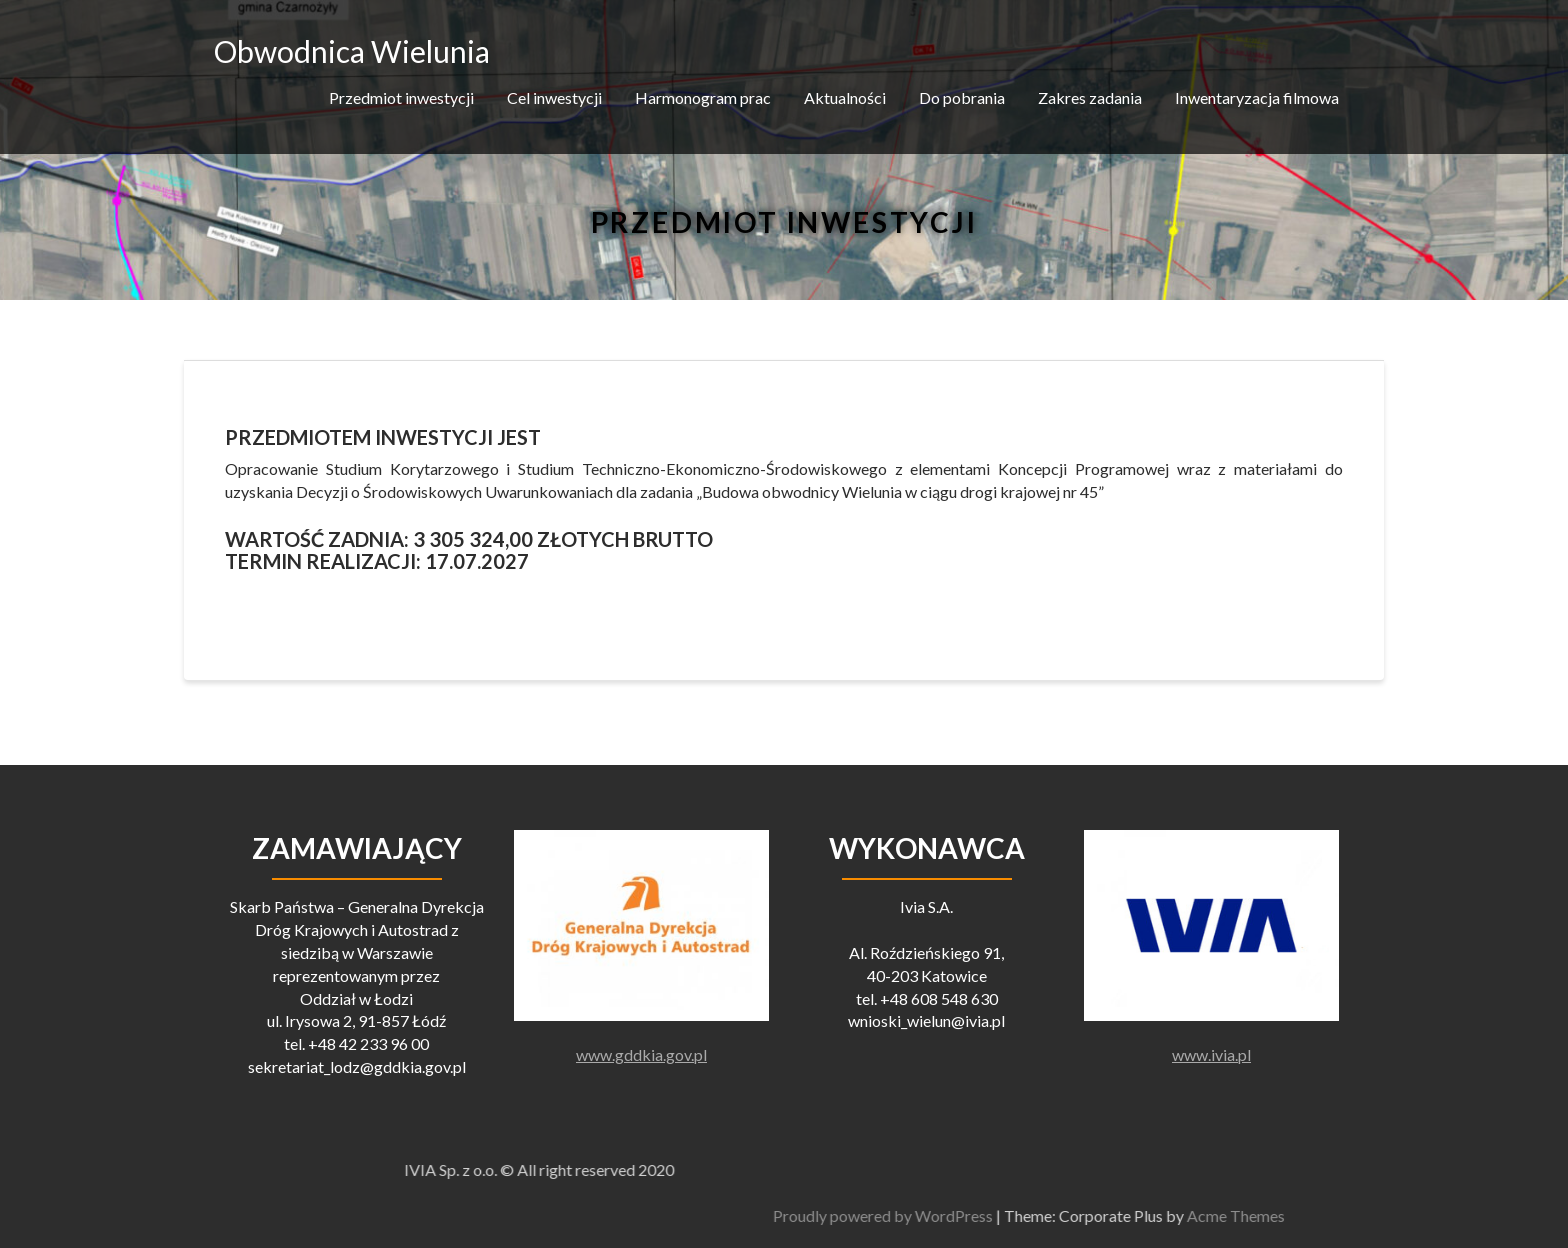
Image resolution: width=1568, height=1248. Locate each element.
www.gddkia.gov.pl (641, 1054)
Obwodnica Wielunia (352, 51)
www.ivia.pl (1211, 1054)
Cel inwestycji (554, 97)
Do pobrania (962, 97)
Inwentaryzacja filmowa (1257, 97)
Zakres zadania (1090, 97)
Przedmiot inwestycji (401, 97)
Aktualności (845, 97)
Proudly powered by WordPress (1193, 1215)
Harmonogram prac (703, 97)
